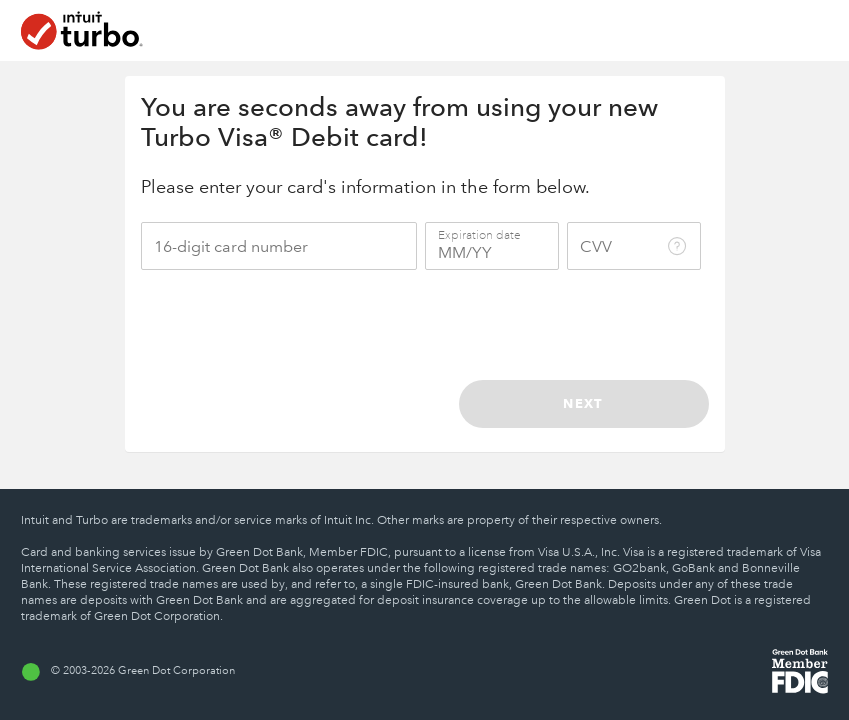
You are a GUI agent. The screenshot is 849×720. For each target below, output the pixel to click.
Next (583, 403)
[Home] (82, 30)
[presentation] (553, 325)
